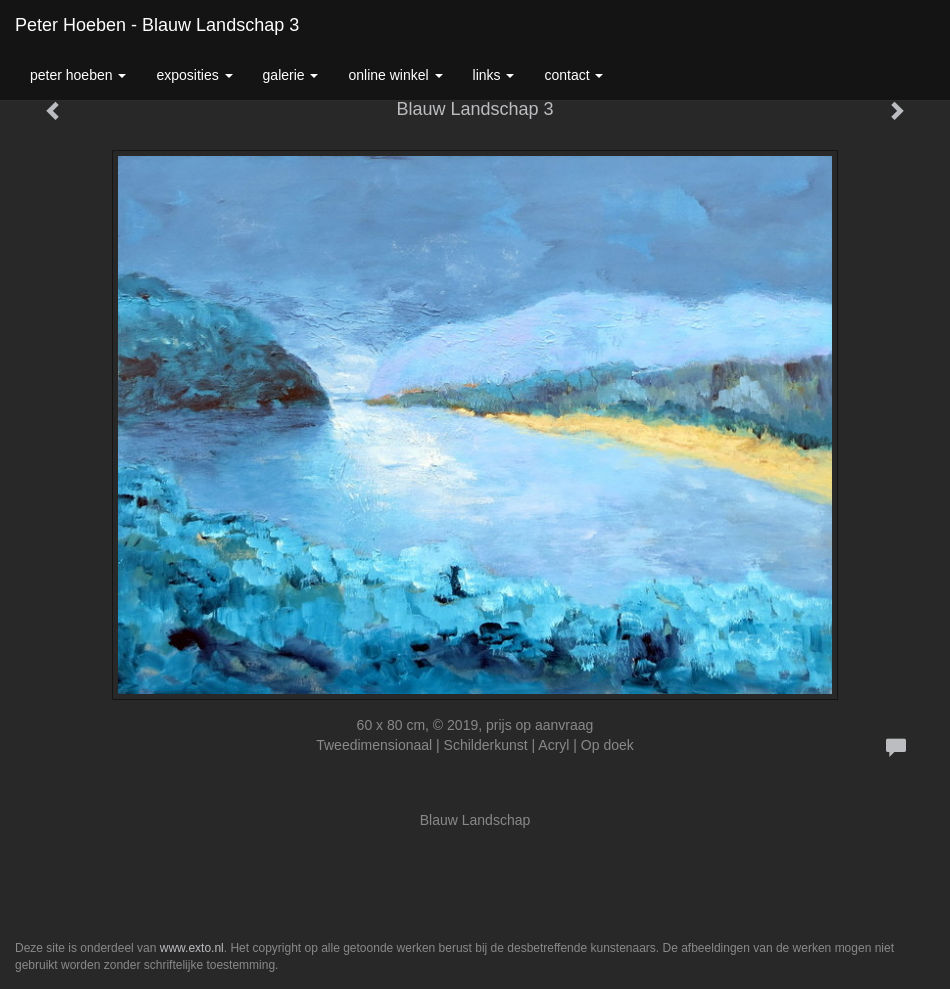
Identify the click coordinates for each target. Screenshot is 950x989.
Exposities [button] (194, 75)
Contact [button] (573, 75)
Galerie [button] (291, 75)
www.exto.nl (192, 948)
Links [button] (494, 75)
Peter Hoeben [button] (78, 75)
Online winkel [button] (395, 75)
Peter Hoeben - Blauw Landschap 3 (157, 25)
